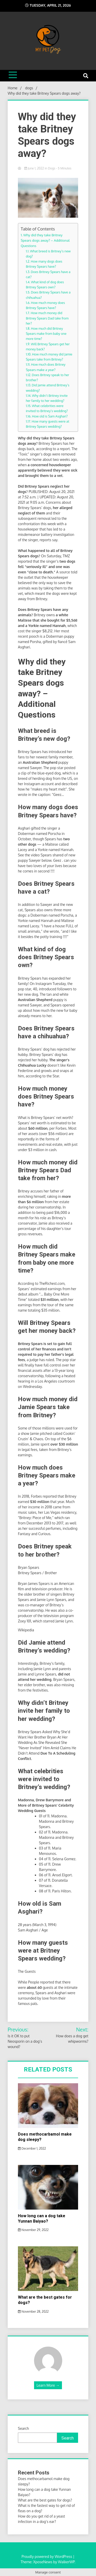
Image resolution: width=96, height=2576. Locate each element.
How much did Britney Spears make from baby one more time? (46, 333)
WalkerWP (66, 2562)
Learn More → (48, 2385)
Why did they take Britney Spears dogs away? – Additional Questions (45, 240)
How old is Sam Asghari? (50, 416)
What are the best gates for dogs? (45, 2500)
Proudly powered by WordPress (47, 2556)
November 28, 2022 (33, 2311)
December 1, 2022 (32, 2148)
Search (23, 2428)
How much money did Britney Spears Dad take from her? (47, 318)
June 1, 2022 (34, 168)
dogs (51, 168)
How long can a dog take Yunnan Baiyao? (41, 2218)
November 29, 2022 (33, 2230)
